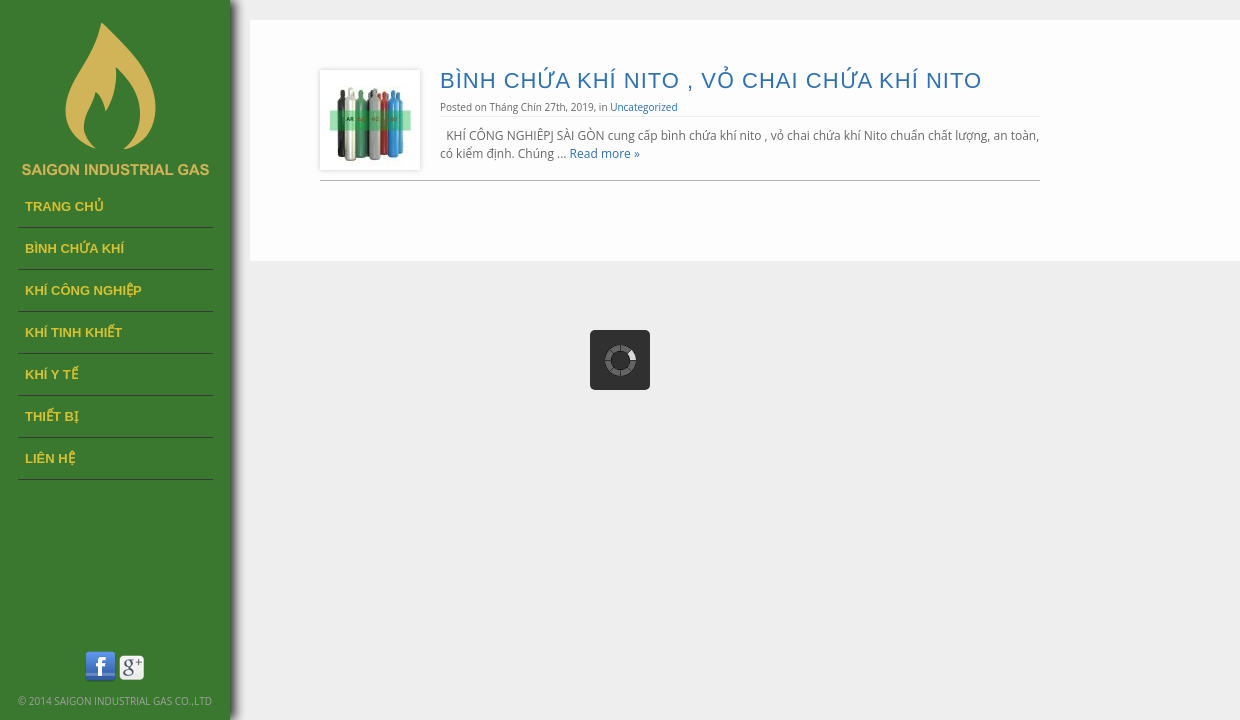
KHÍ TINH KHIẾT (73, 332)
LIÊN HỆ (50, 458)
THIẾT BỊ (51, 416)
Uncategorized (643, 107)
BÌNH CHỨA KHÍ (74, 248)
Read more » (605, 153)
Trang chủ (64, 206)
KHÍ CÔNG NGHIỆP (83, 290)
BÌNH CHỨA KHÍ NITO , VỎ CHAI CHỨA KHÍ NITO (711, 80)
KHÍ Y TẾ (51, 374)
